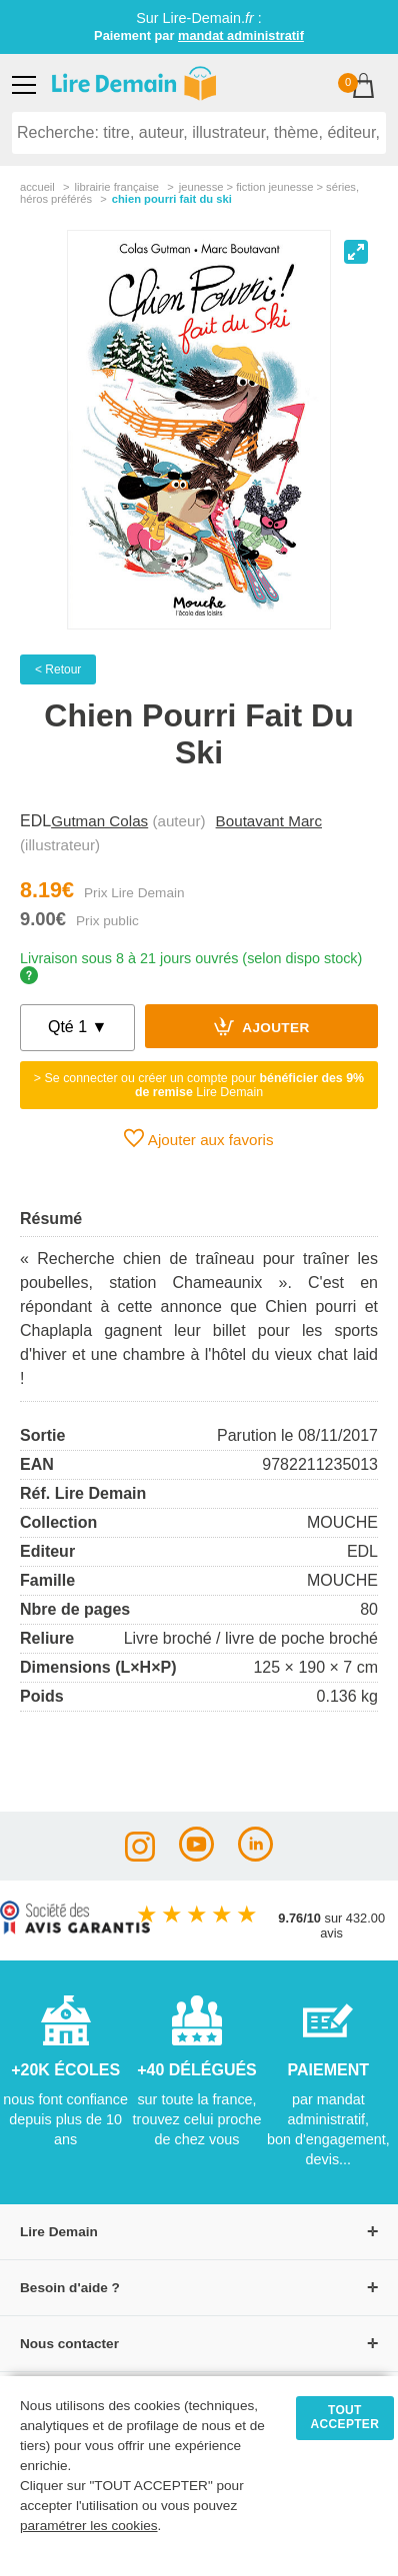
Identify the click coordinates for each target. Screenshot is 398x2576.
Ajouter (262, 1026)
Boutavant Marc (269, 820)
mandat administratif (241, 35)
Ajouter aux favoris (198, 1138)
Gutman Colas (99, 820)
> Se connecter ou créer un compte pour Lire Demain (199, 1085)
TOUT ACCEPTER (345, 2417)
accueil (37, 187)
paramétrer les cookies (89, 2525)
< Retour (58, 669)
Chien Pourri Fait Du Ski (172, 199)
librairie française (116, 187)
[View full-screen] (356, 252)
